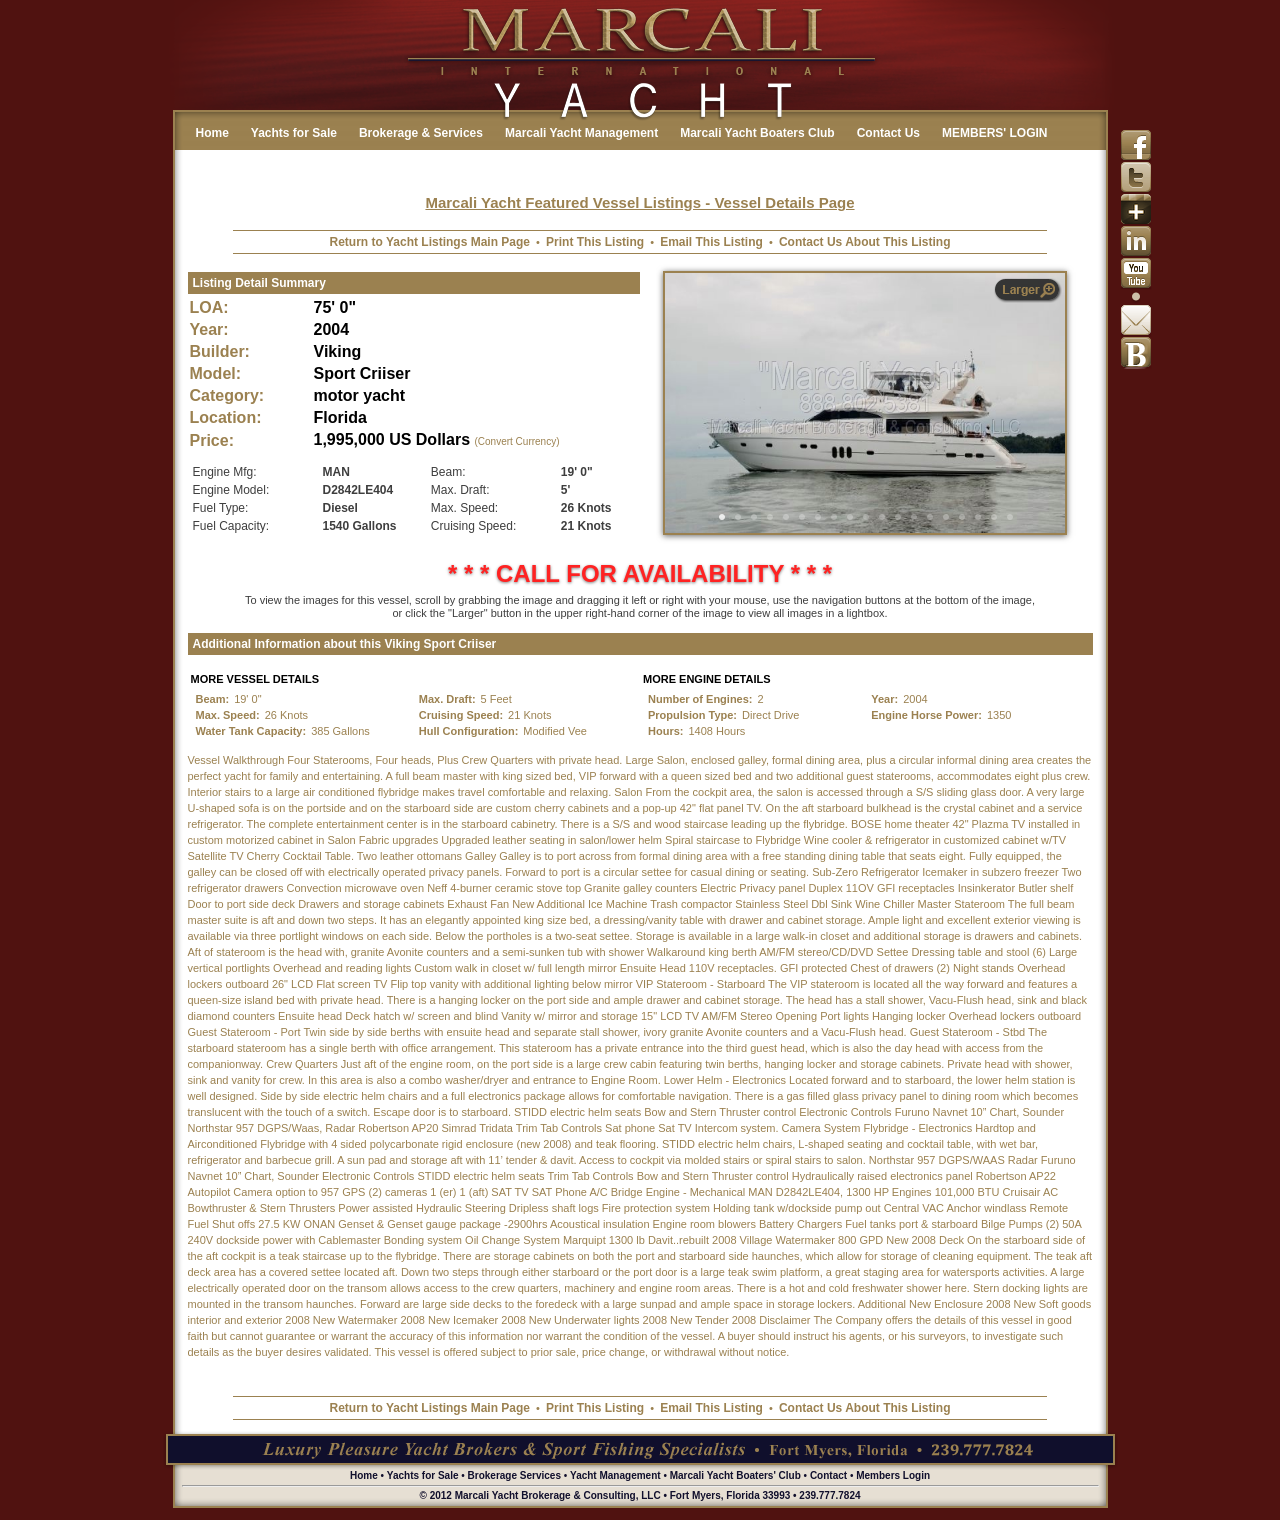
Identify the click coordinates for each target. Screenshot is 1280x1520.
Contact (828, 1475)
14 (930, 517)
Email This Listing (711, 242)
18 (994, 517)
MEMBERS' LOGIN (995, 133)
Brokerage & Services (421, 133)
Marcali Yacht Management (581, 133)
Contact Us (888, 133)
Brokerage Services (514, 1475)
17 (978, 517)
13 (914, 517)
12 (898, 517)
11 (882, 517)
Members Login (893, 1475)
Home (212, 133)
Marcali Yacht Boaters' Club (735, 1475)
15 (946, 517)
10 (866, 517)
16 (962, 517)
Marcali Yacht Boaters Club (757, 133)
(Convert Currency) (516, 441)
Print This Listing (595, 242)
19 (1010, 517)
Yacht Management (615, 1475)
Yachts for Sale (294, 133)
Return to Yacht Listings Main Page (430, 242)
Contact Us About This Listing (865, 242)
